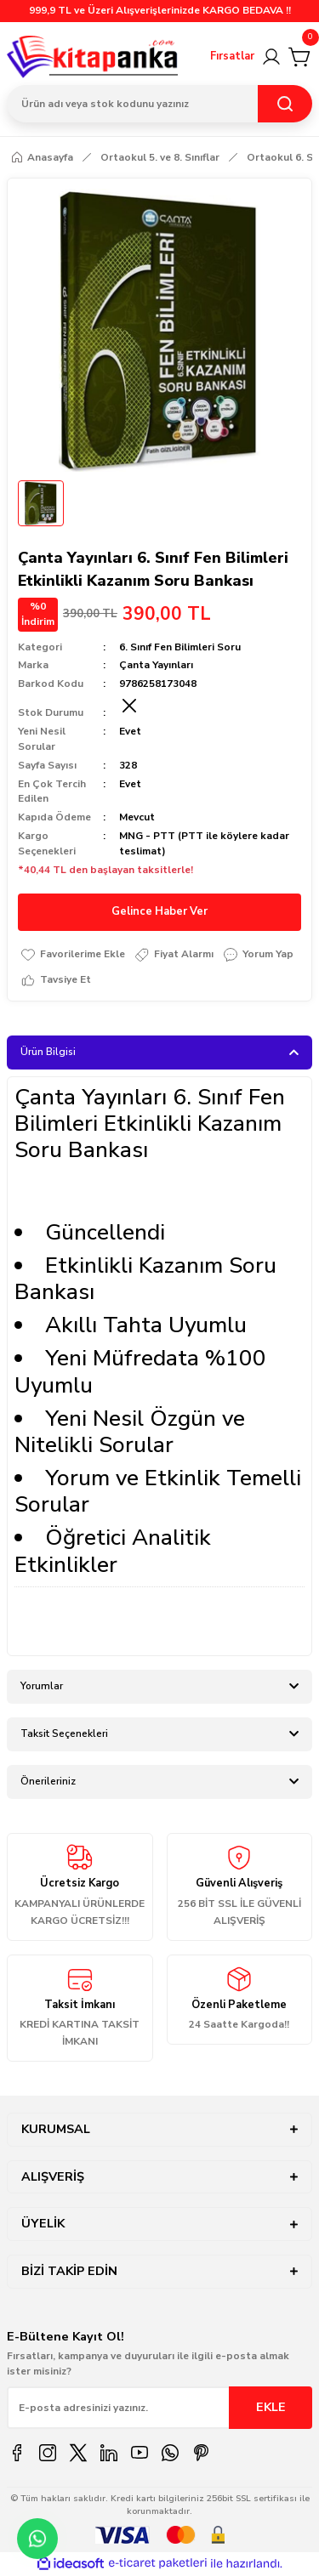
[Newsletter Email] (159, 2407)
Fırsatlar (232, 56)
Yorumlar (41, 1686)
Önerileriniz (48, 1781)
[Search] (159, 103)
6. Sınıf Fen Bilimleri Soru (180, 647)
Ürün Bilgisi (48, 1051)
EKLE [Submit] (271, 2406)
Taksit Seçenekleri (64, 1733)
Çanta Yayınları (156, 665)
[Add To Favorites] (72, 955)
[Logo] (93, 57)
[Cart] (300, 57)
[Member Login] (271, 57)
